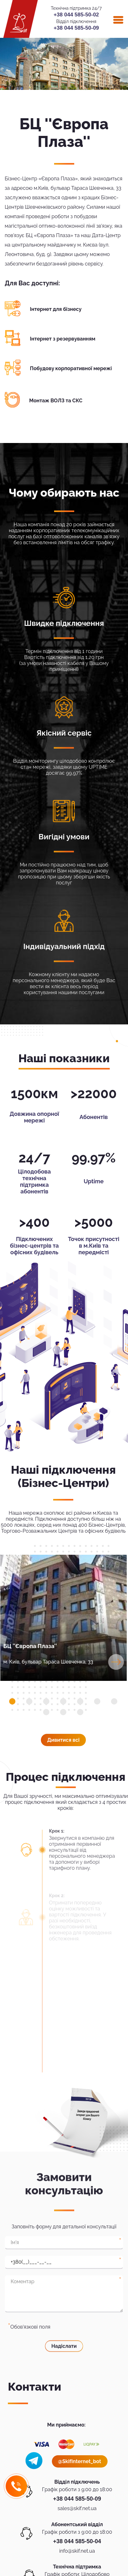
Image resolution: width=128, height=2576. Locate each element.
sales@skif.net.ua (77, 2508)
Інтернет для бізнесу (55, 309)
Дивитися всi (63, 1740)
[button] (12, 1701)
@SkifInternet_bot (79, 2461)
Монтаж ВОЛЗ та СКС (55, 401)
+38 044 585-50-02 (76, 15)
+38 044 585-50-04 (77, 2541)
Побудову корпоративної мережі (71, 368)
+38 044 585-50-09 (76, 28)
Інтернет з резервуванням (62, 339)
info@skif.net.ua (77, 2551)
